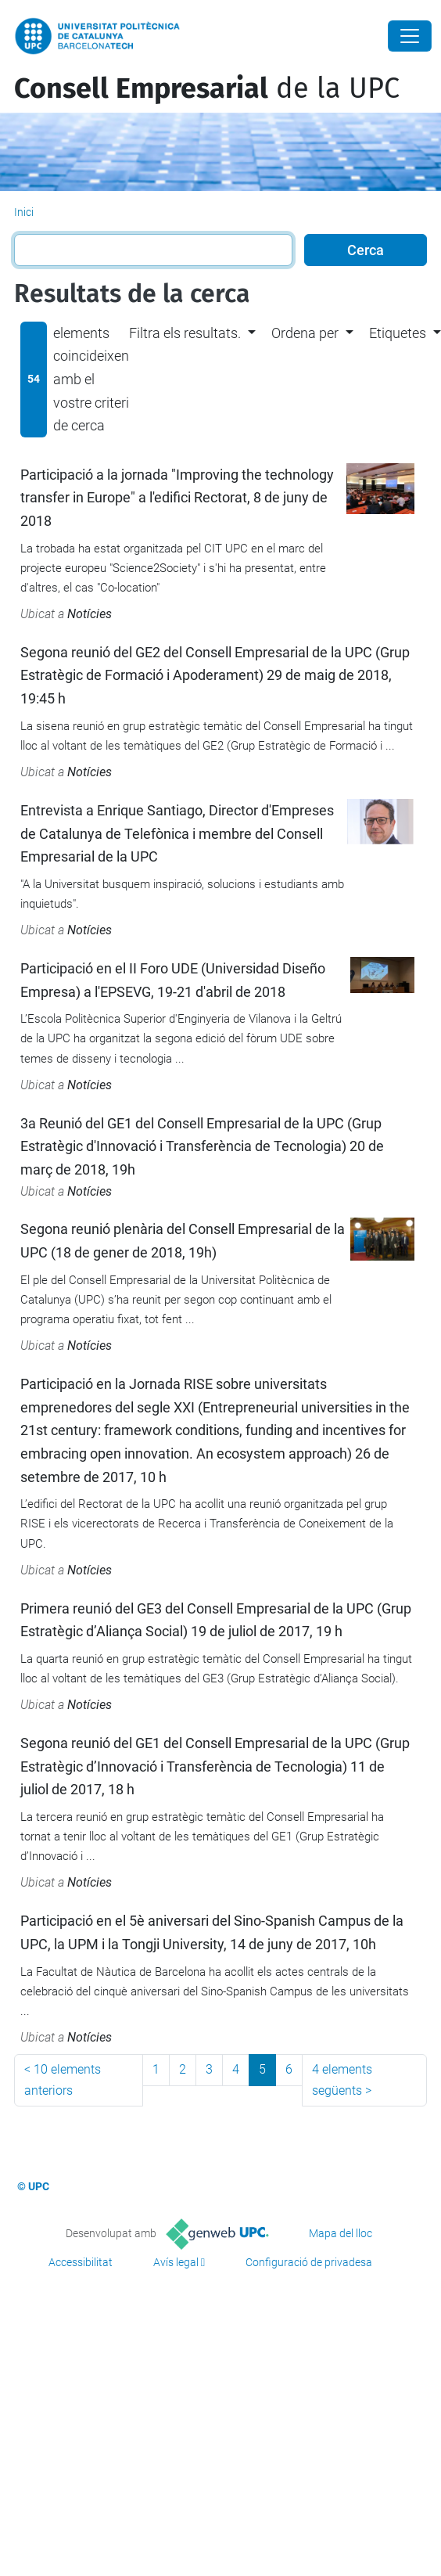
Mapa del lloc (340, 2233)
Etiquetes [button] (397, 333)
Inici (24, 212)
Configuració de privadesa (309, 2262)
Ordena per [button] (305, 333)
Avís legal (176, 2262)
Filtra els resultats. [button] (185, 333)
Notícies (89, 613)
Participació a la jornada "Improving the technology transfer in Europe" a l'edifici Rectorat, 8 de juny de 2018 (177, 497)
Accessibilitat (80, 2262)
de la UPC (207, 88)
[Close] (410, 36)
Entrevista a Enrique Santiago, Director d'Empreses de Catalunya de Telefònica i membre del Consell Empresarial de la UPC (177, 833)
